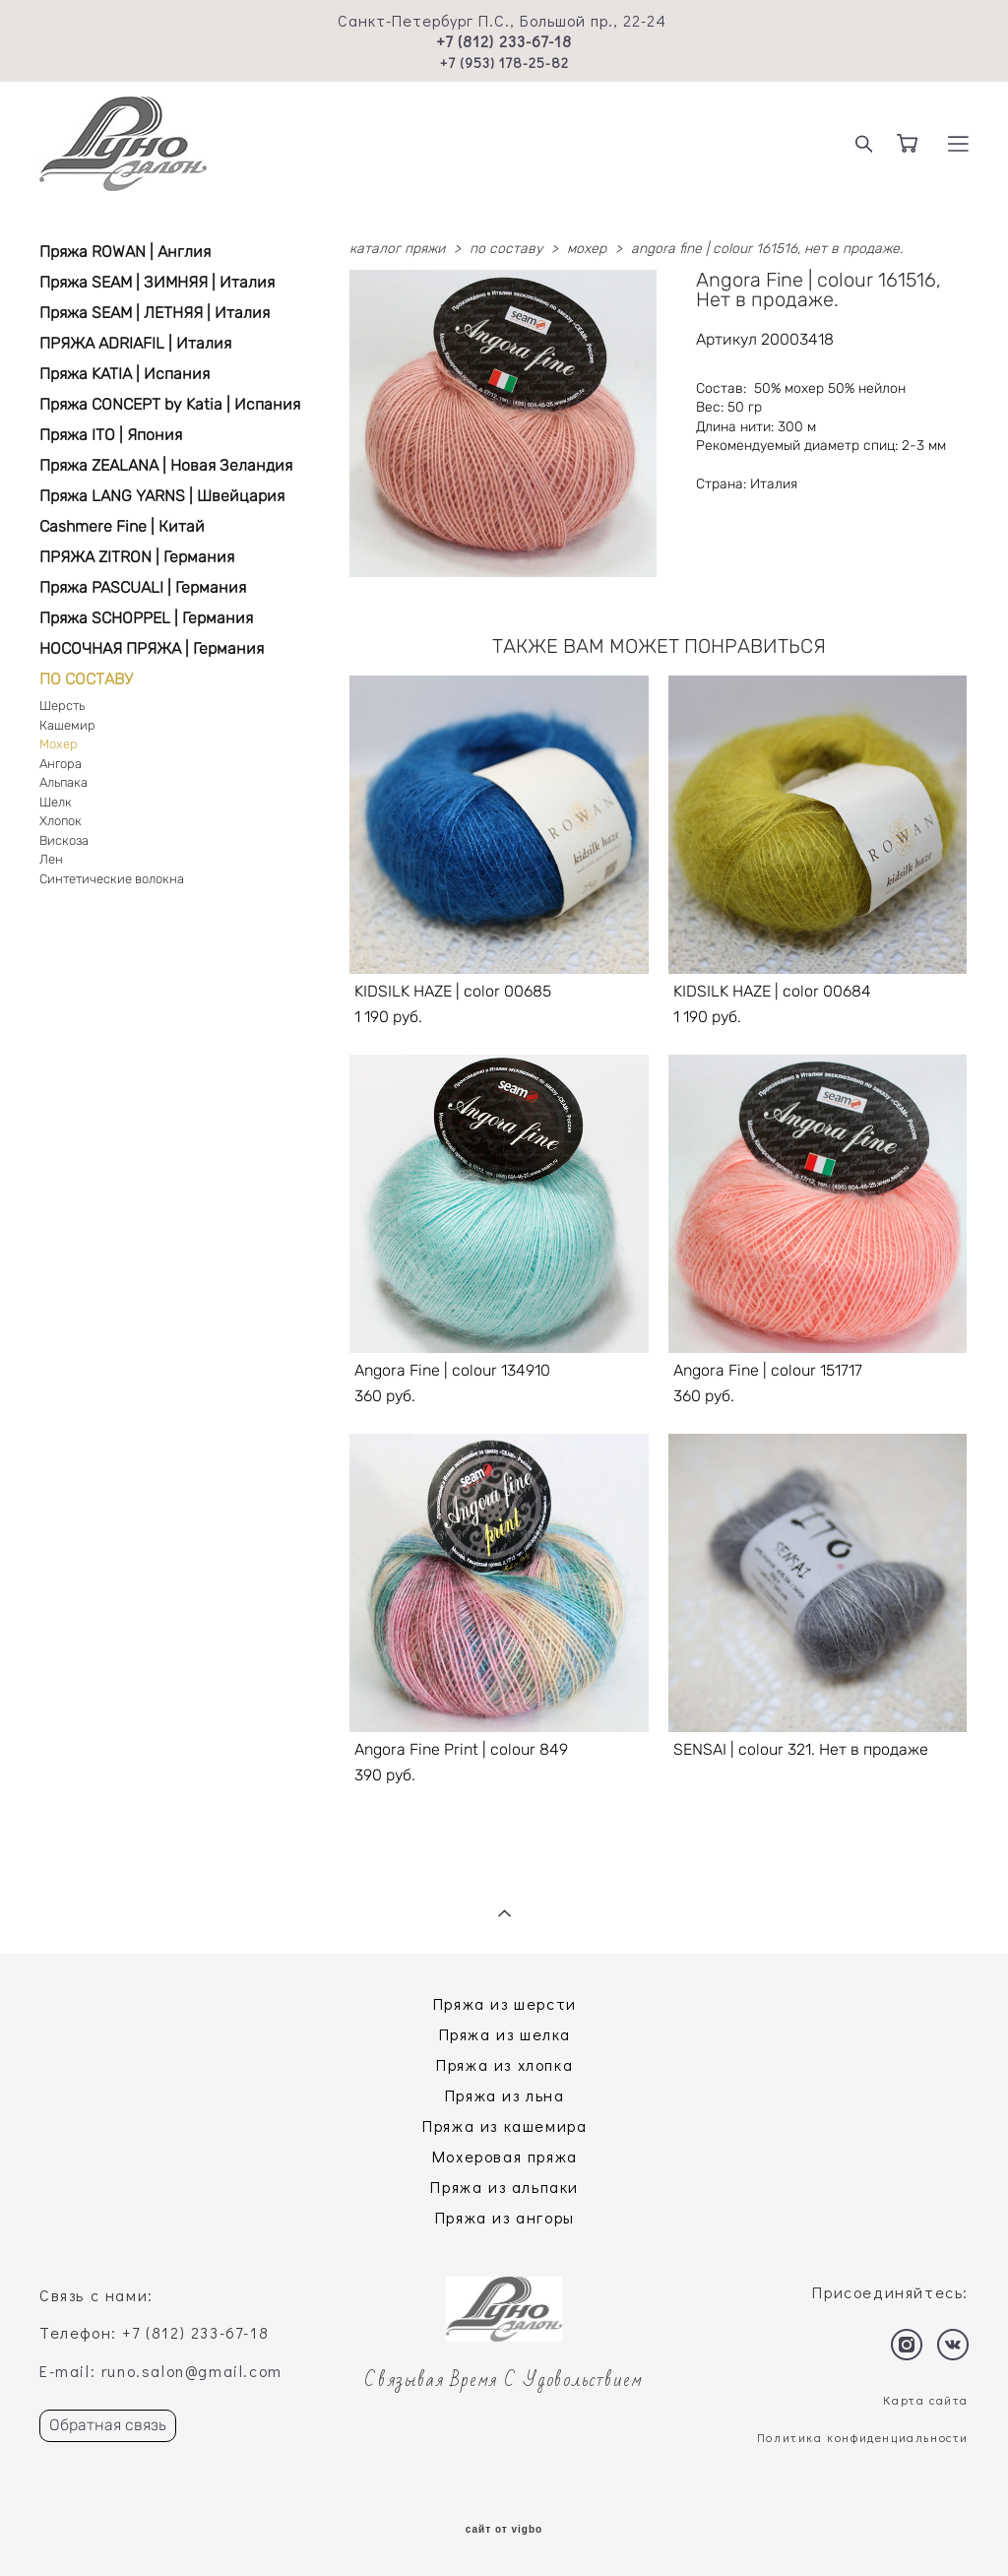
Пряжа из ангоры (505, 2217)
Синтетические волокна (111, 878)
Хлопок (60, 820)
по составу (506, 248)
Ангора (60, 763)
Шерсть (62, 705)
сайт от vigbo (504, 2530)
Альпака (63, 782)
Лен (51, 859)
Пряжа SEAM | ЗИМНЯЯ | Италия (157, 282)
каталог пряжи (397, 248)
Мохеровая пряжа (505, 2156)
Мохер (58, 744)
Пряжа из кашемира (504, 2125)
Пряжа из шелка (505, 2034)
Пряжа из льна (505, 2095)
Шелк (55, 802)
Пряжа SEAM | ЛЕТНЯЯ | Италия (154, 312)
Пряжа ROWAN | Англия (125, 251)
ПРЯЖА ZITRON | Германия (136, 556)
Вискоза (64, 840)
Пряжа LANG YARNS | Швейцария (161, 495)
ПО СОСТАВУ (86, 679)
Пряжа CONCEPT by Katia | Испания (169, 404)
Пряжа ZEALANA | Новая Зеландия (165, 465)
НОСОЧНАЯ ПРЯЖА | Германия (151, 648)
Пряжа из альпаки (504, 2186)
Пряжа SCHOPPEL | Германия (146, 618)
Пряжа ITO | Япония (110, 434)
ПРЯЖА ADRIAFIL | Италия (135, 343)
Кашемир (67, 725)
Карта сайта (926, 2400)
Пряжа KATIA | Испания (124, 373)
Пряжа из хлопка (504, 2064)
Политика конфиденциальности (863, 2437)
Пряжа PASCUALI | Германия (142, 587)
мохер (586, 248)
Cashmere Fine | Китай (122, 526)
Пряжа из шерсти (505, 2003)
